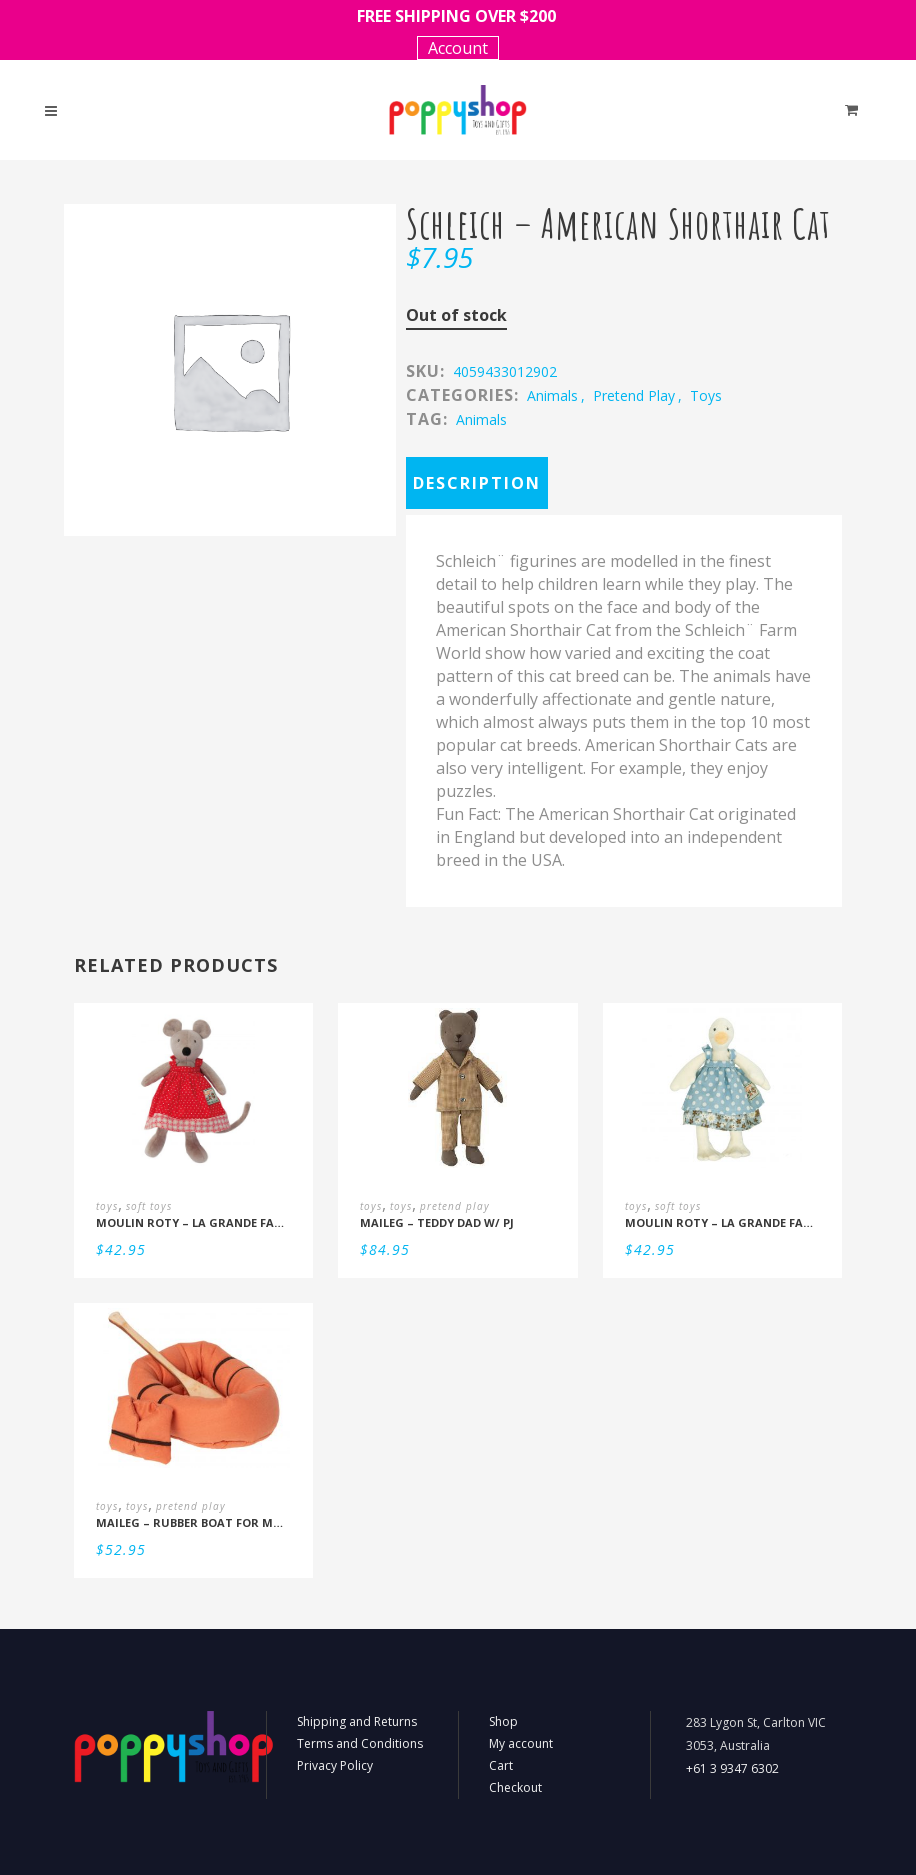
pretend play (634, 395)
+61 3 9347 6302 (732, 1768)
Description (477, 483)
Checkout (515, 1787)
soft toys (149, 1206)
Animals (481, 419)
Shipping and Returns (357, 1721)
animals (552, 395)
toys (706, 395)
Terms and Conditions (360, 1743)
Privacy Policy (335, 1765)
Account (458, 48)
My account (521, 1743)
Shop (503, 1721)
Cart (501, 1765)
